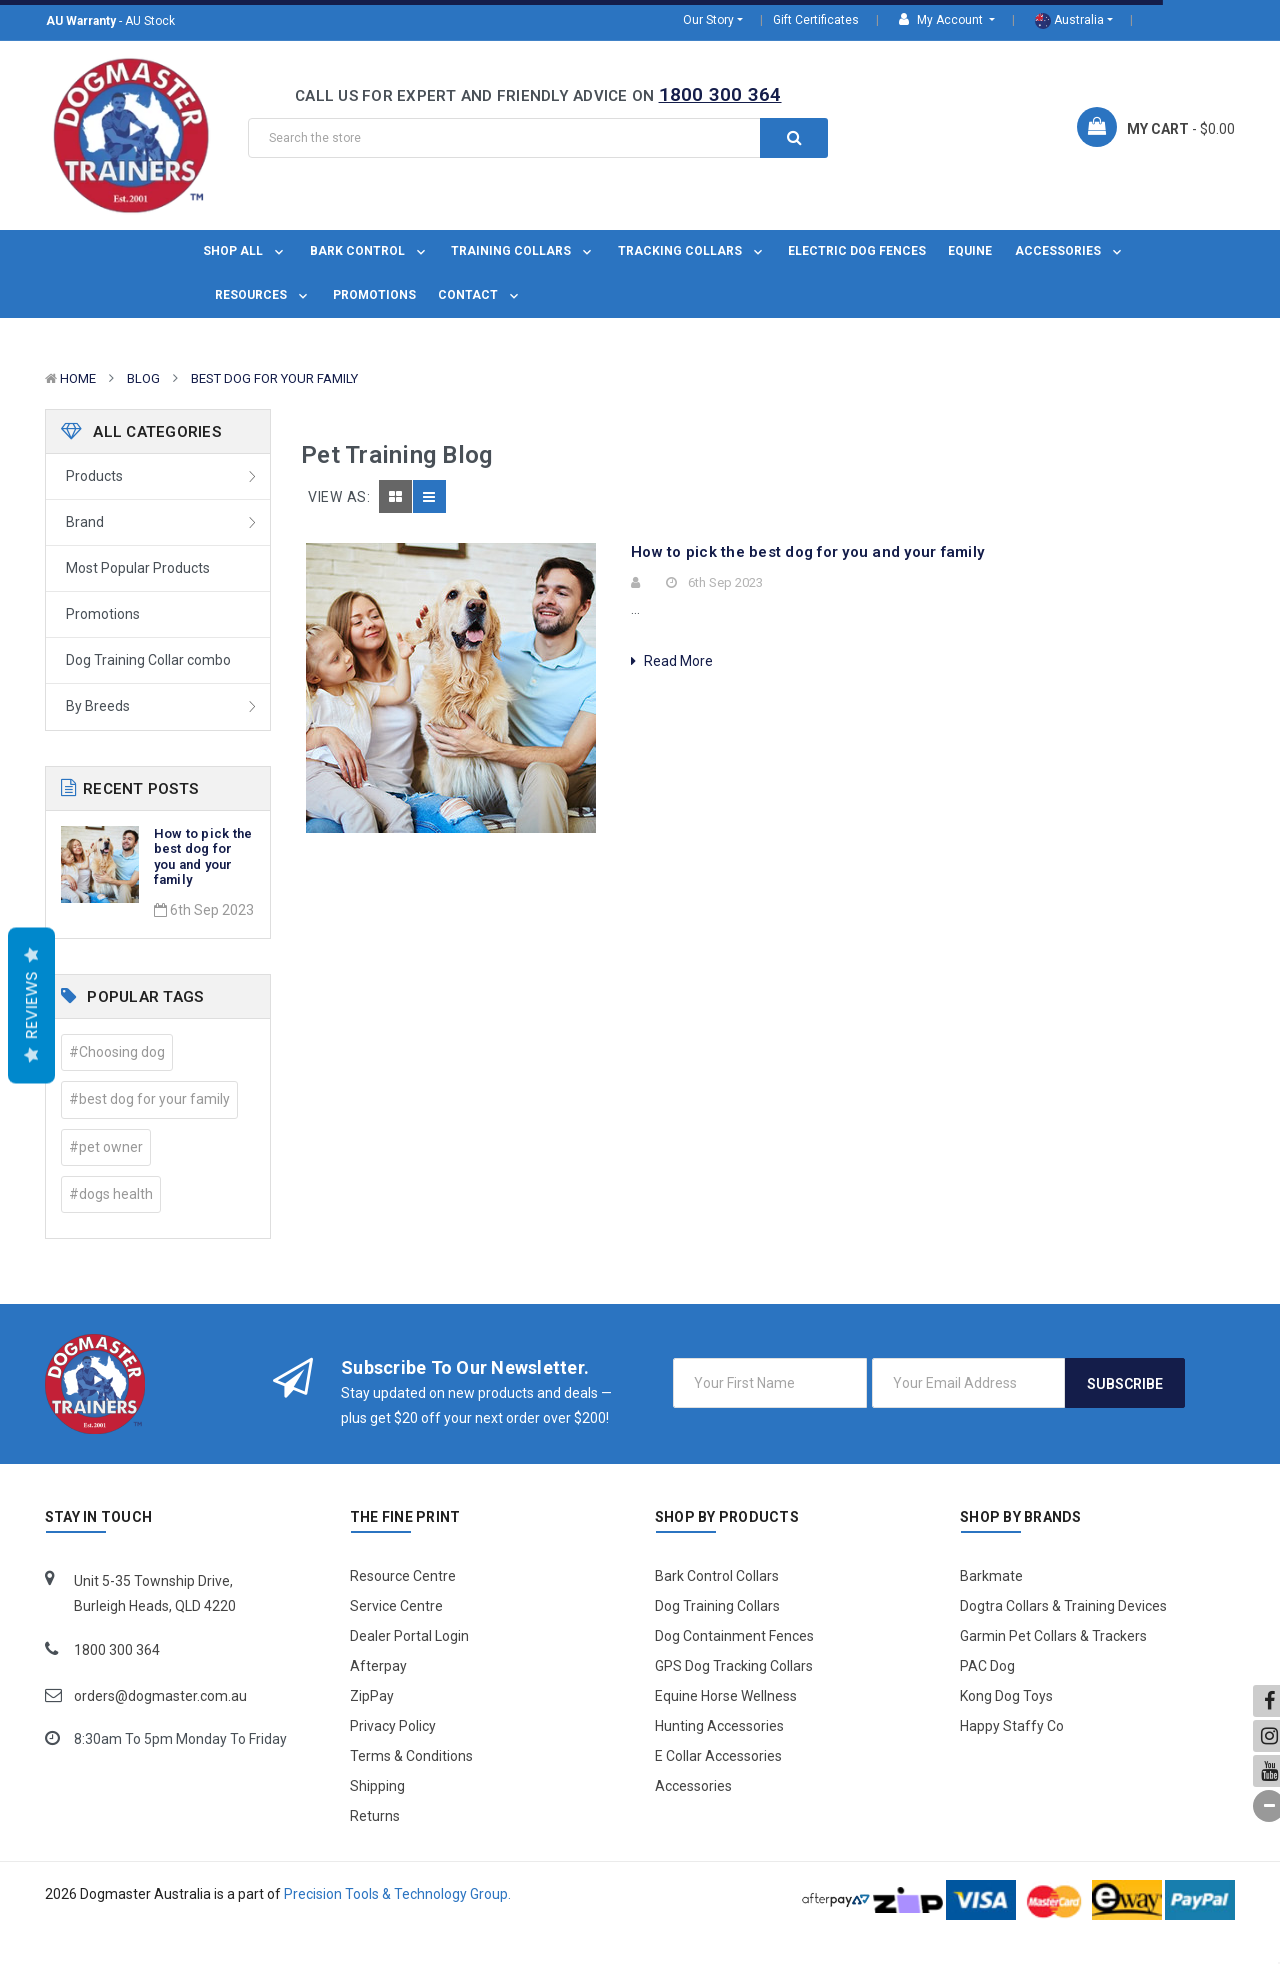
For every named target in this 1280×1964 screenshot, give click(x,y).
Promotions (374, 295)
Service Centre (396, 1606)
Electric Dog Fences (857, 251)
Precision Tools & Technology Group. (397, 1894)
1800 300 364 (720, 94)
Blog (143, 378)
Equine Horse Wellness (726, 1696)
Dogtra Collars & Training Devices (1063, 1606)
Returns (375, 1816)
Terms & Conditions (411, 1756)
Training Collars (523, 251)
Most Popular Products (138, 568)
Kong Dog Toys (1006, 1696)
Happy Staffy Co (1012, 1726)
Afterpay (378, 1666)
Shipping (377, 1786)
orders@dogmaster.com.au (160, 1696)
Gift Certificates (816, 20)
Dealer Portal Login (409, 1636)
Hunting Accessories (719, 1726)
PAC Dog (987, 1666)
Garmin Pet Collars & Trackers (1053, 1636)
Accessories (1070, 251)
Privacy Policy (393, 1726)
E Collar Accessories (718, 1756)
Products (94, 476)
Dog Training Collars (717, 1606)
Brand (85, 522)
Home (78, 378)
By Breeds (98, 706)
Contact (480, 295)
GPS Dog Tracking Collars (734, 1666)
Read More (672, 661)
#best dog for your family (149, 1099)
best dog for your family (274, 378)
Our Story (708, 20)
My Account (942, 19)
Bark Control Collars (717, 1576)
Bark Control (369, 251)
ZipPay (372, 1696)
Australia (1069, 21)
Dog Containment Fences (734, 1636)
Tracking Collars (692, 251)
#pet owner (106, 1147)
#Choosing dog (117, 1052)
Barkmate (991, 1576)
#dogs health (111, 1194)
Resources (263, 295)
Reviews (31, 1006)
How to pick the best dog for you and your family (203, 857)
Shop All (245, 251)
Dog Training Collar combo (148, 660)
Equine (970, 251)
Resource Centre (403, 1576)
